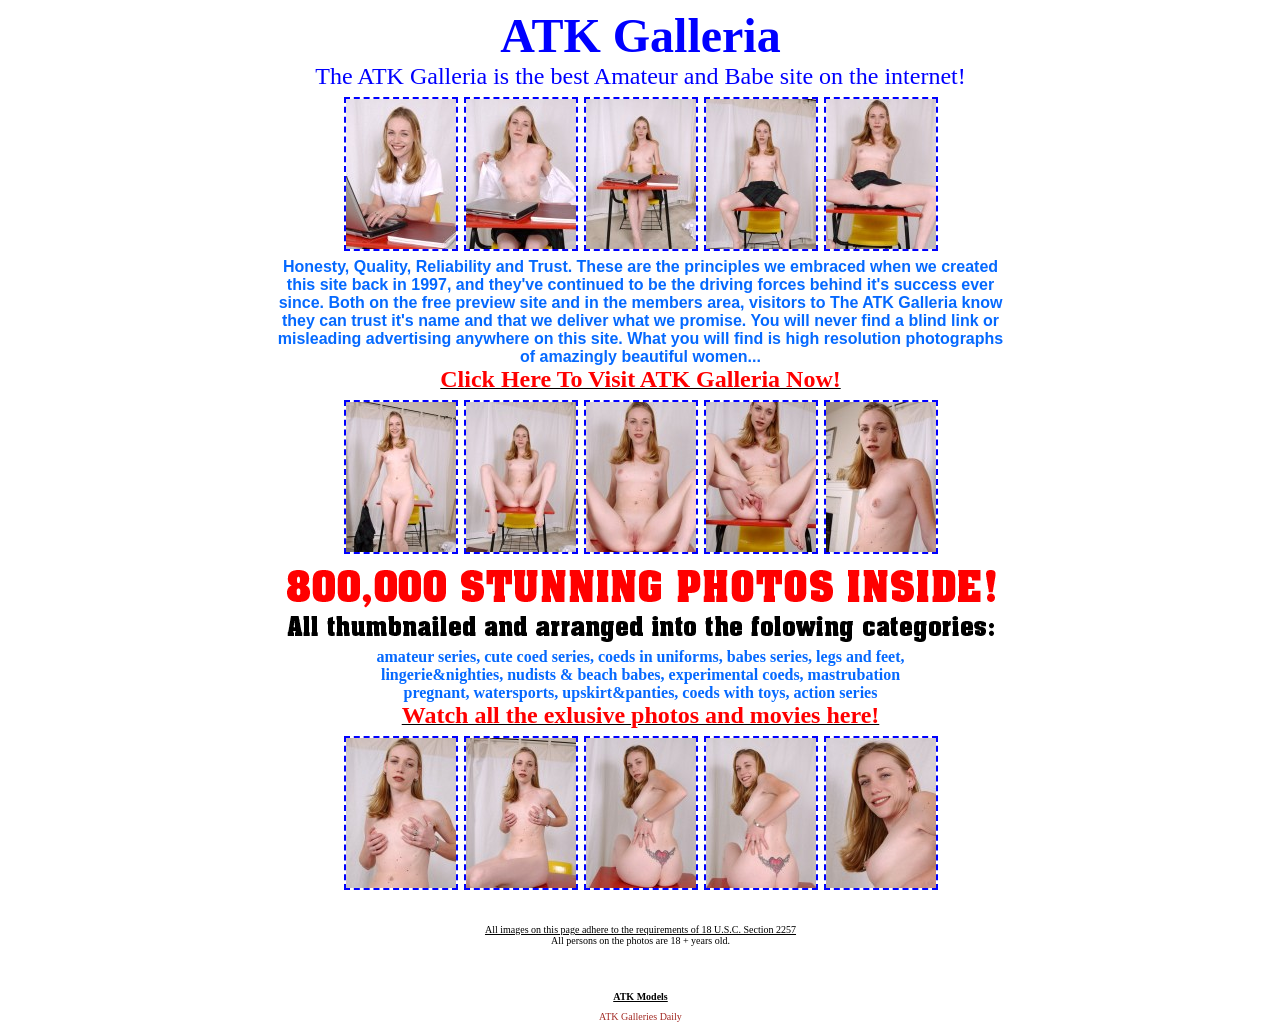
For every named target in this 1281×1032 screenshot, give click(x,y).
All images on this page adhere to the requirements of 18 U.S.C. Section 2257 (640, 929)
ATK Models (640, 996)
